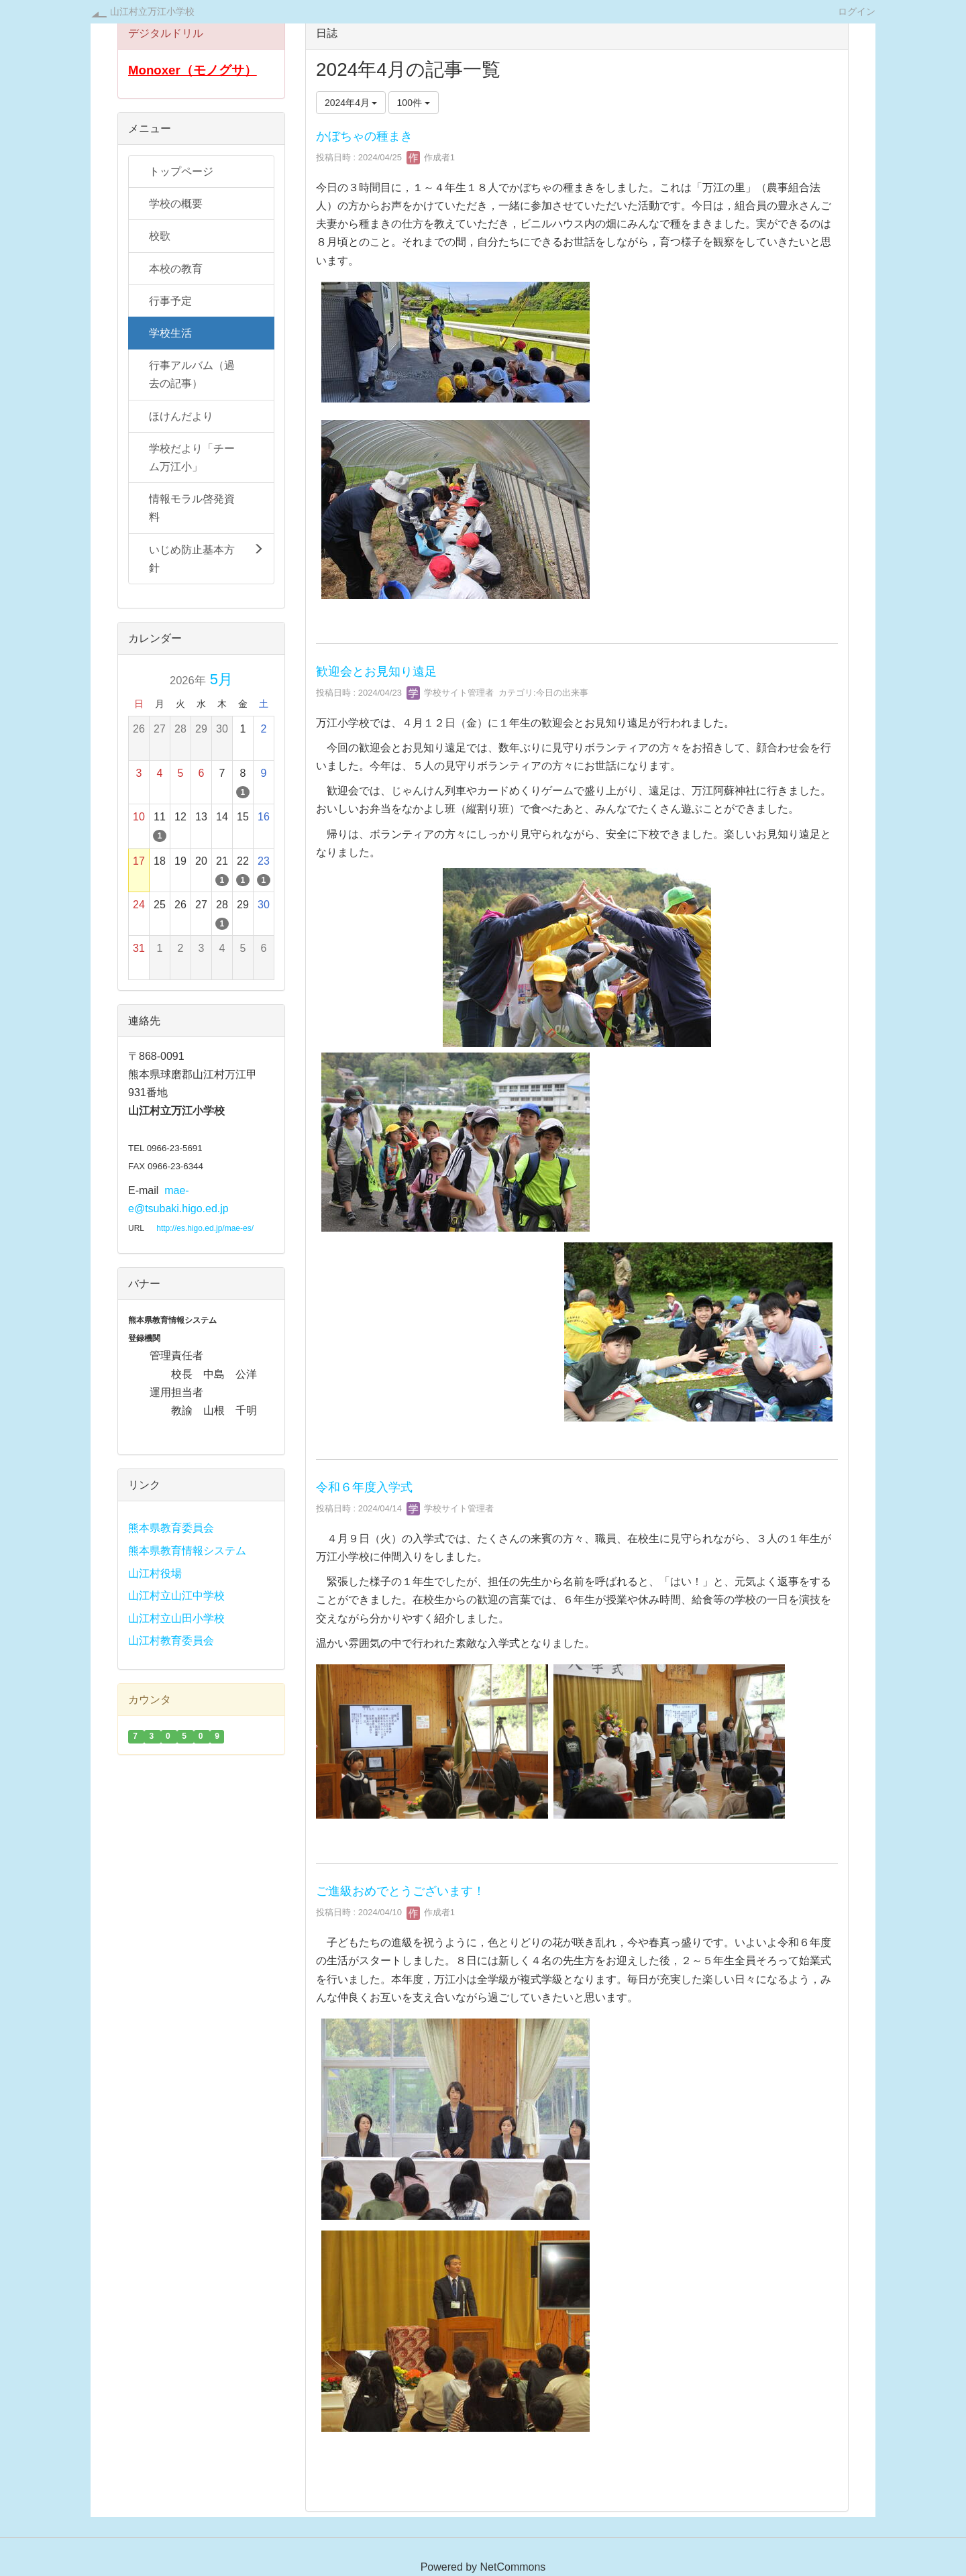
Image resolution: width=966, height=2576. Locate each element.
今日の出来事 (562, 693)
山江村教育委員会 (171, 1640)
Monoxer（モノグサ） (192, 70)
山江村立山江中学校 (176, 1595)
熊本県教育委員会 (171, 1528)
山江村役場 (155, 1573)
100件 (413, 102)
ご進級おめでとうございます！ (400, 1891)
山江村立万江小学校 (152, 11)
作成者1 (431, 157)
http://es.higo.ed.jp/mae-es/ (205, 1228)
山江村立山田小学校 (176, 1618)
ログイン (856, 11)
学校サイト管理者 (450, 693)
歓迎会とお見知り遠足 (376, 671)
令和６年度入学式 (364, 1487)
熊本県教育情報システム (187, 1550)
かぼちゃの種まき (364, 136)
